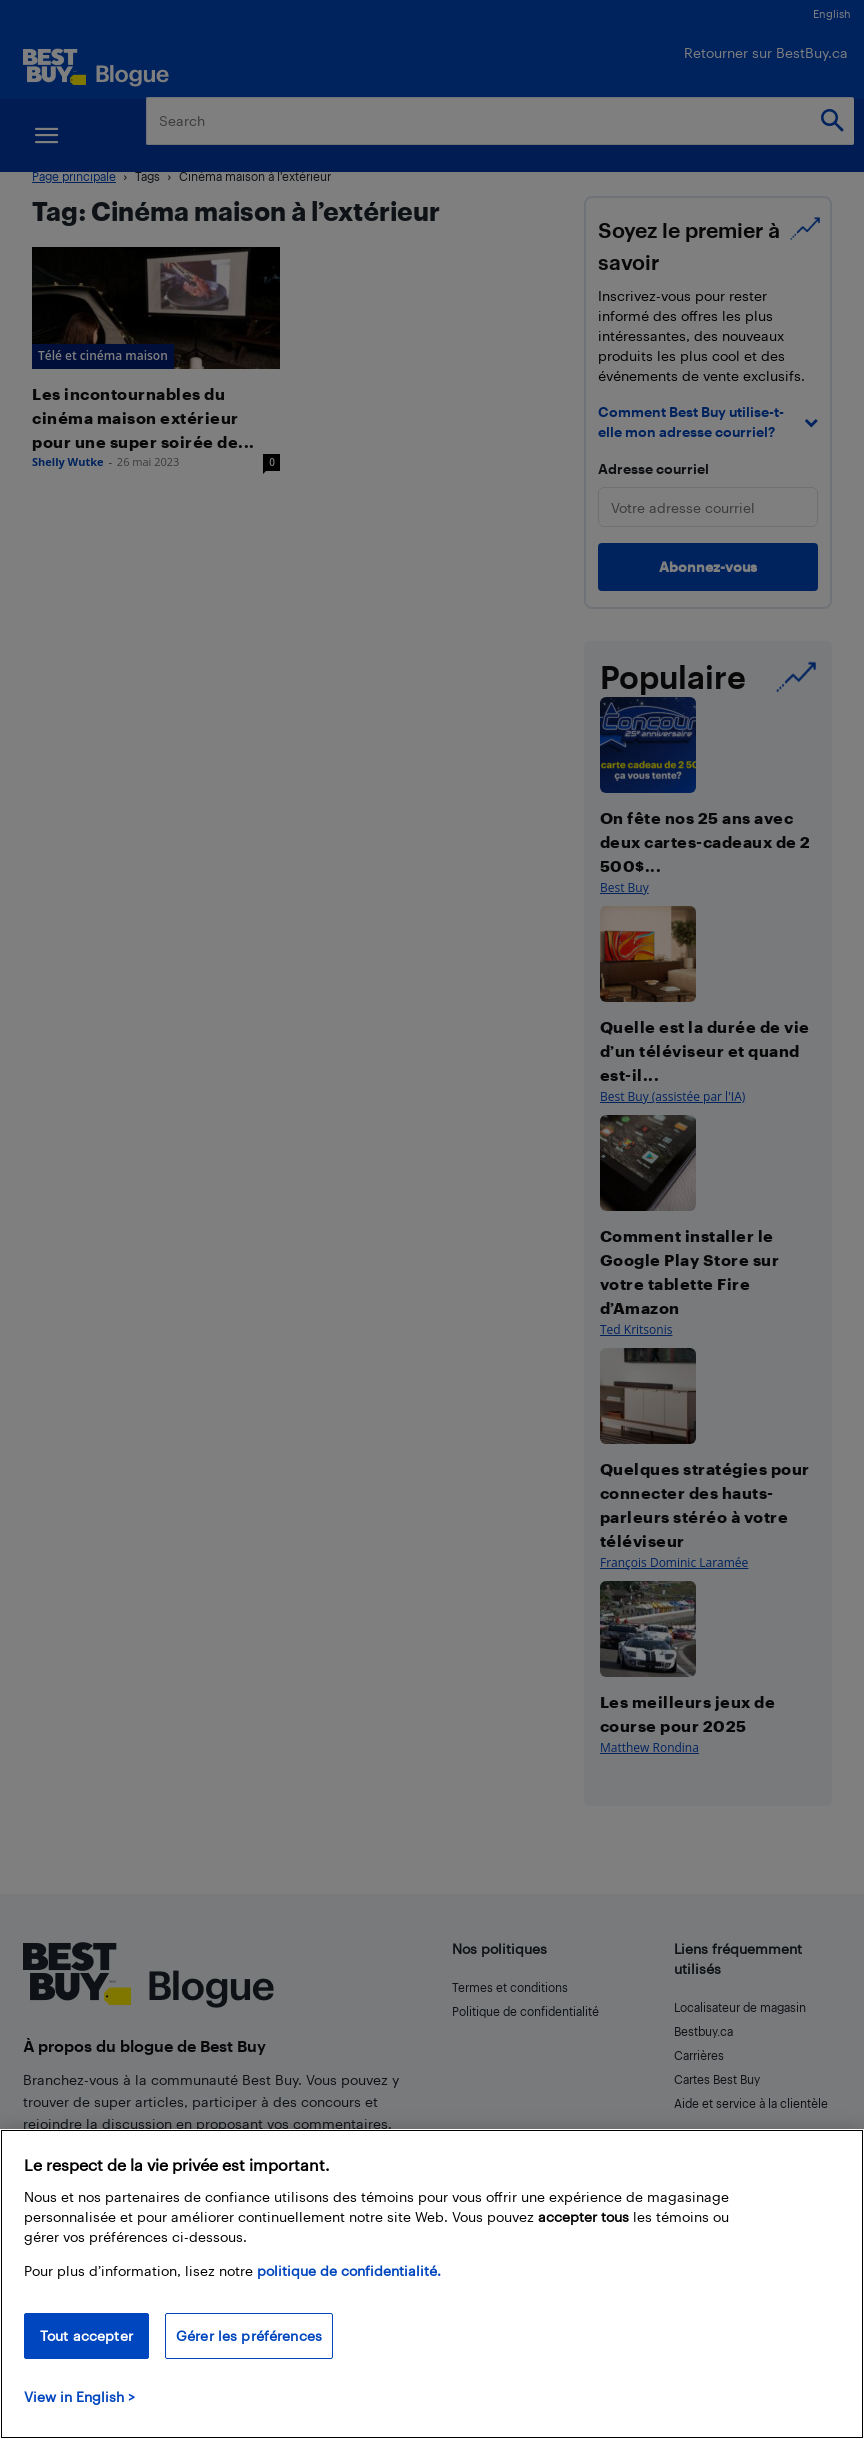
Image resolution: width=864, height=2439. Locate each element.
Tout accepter (86, 2335)
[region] (432, 2284)
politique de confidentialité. (349, 2270)
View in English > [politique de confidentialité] (79, 2396)
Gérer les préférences (249, 2335)
